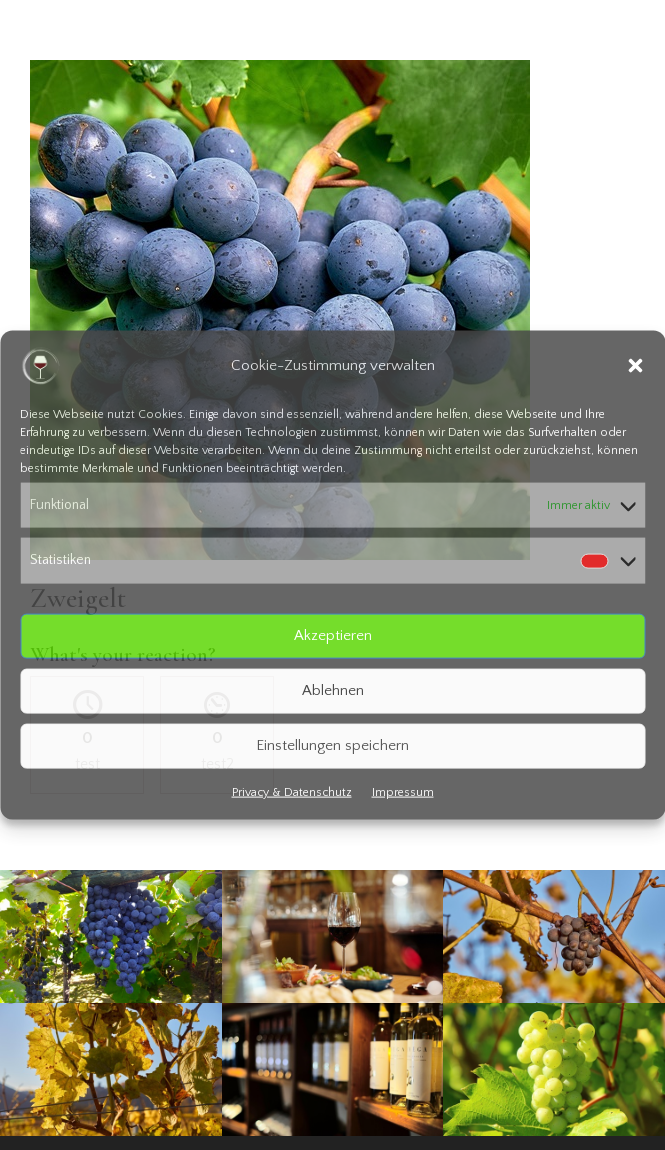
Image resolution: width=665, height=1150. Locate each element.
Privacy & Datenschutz (292, 791)
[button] (635, 366)
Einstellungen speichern (332, 745)
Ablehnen (333, 690)
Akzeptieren (333, 635)
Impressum (403, 791)
